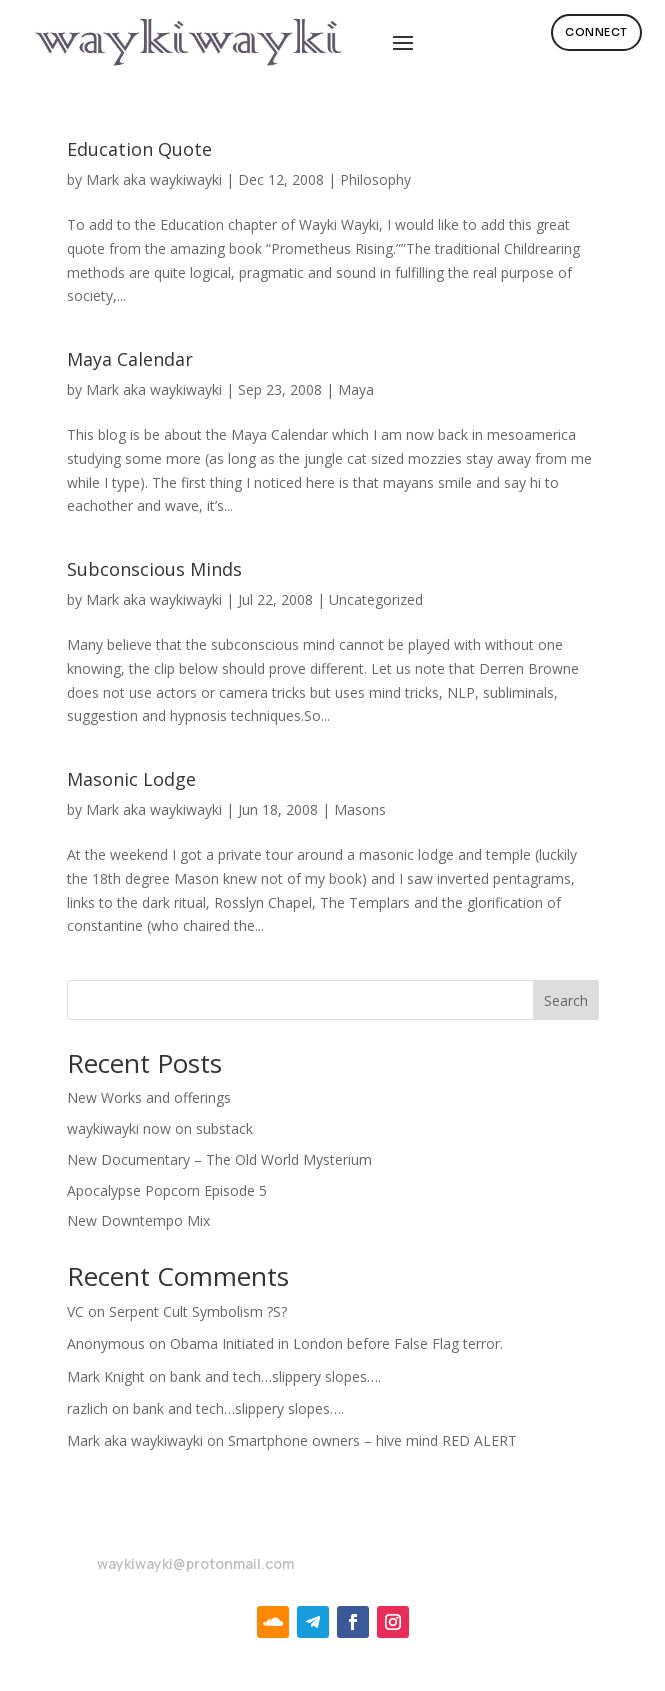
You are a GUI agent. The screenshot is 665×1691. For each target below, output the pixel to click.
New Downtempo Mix (138, 1220)
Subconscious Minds (154, 569)
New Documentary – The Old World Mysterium (219, 1159)
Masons (360, 809)
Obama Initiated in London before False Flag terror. (336, 1343)
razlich (87, 1408)
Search (566, 1000)
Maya (356, 389)
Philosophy (375, 179)
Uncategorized (376, 599)
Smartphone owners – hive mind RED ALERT (372, 1440)
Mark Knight (106, 1376)
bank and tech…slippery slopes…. (275, 1376)
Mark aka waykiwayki (154, 179)
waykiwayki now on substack (160, 1128)
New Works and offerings (149, 1097)
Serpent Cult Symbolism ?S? (198, 1311)
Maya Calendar (130, 359)
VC (75, 1311)
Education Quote (139, 149)
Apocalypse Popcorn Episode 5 (167, 1190)
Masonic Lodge (131, 779)
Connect (596, 32)
